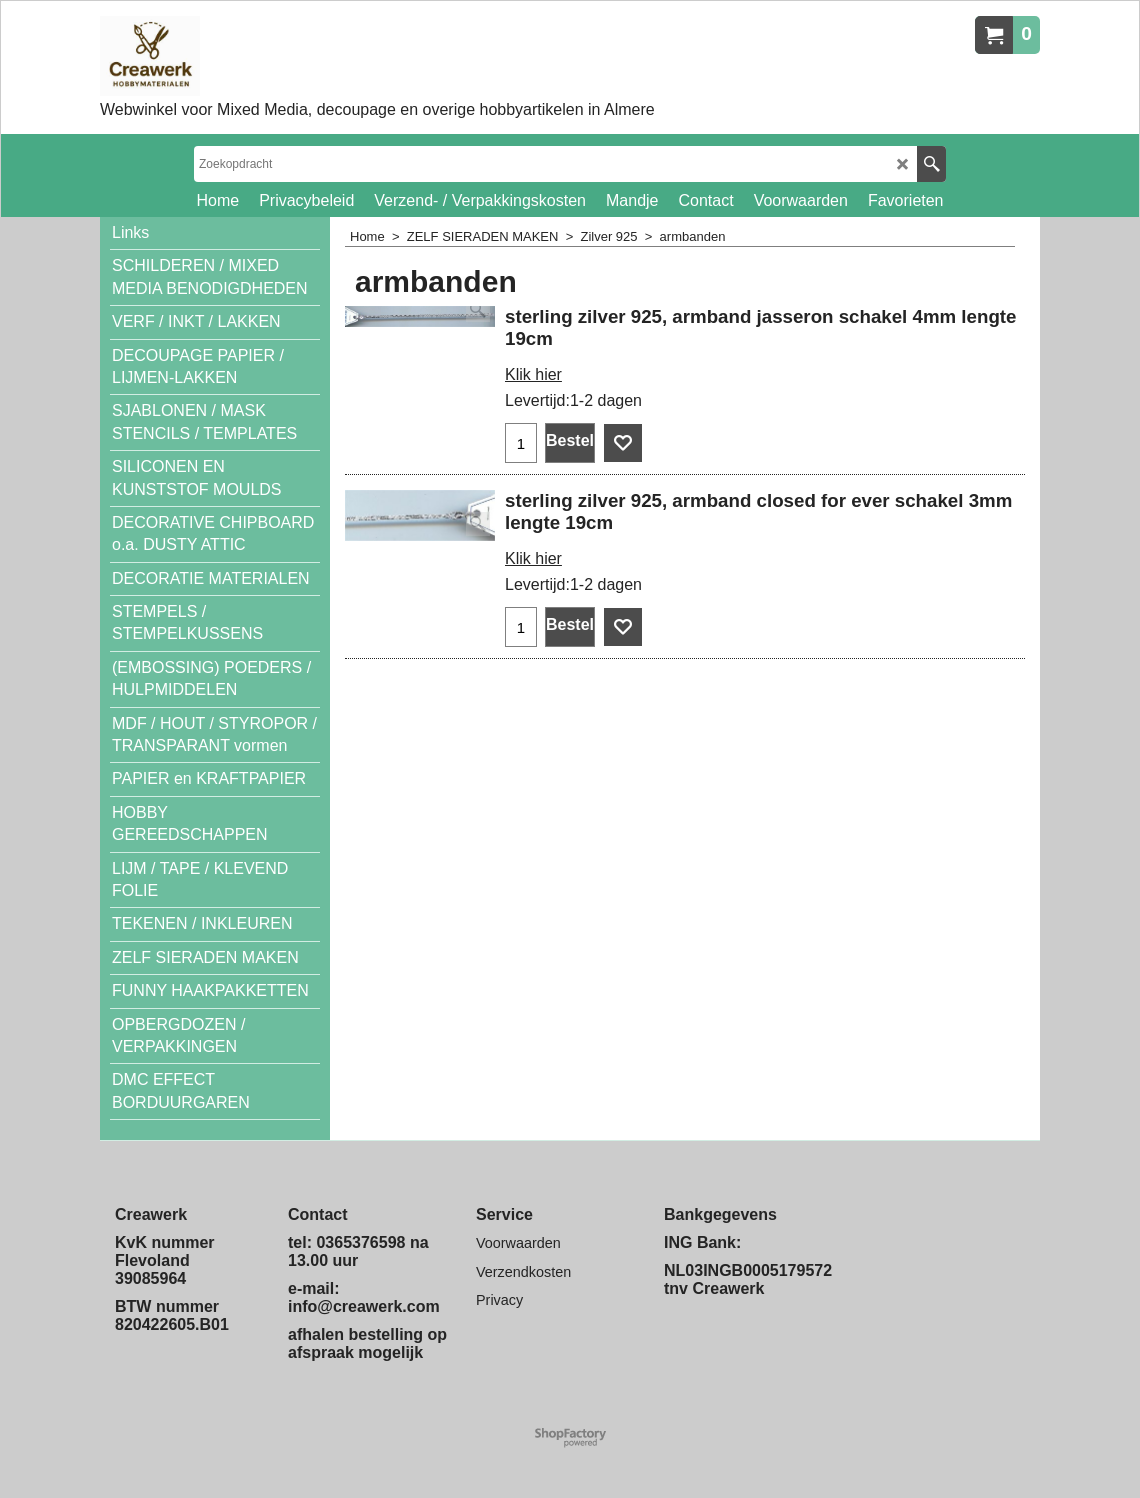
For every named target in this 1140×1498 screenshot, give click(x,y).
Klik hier (533, 374)
